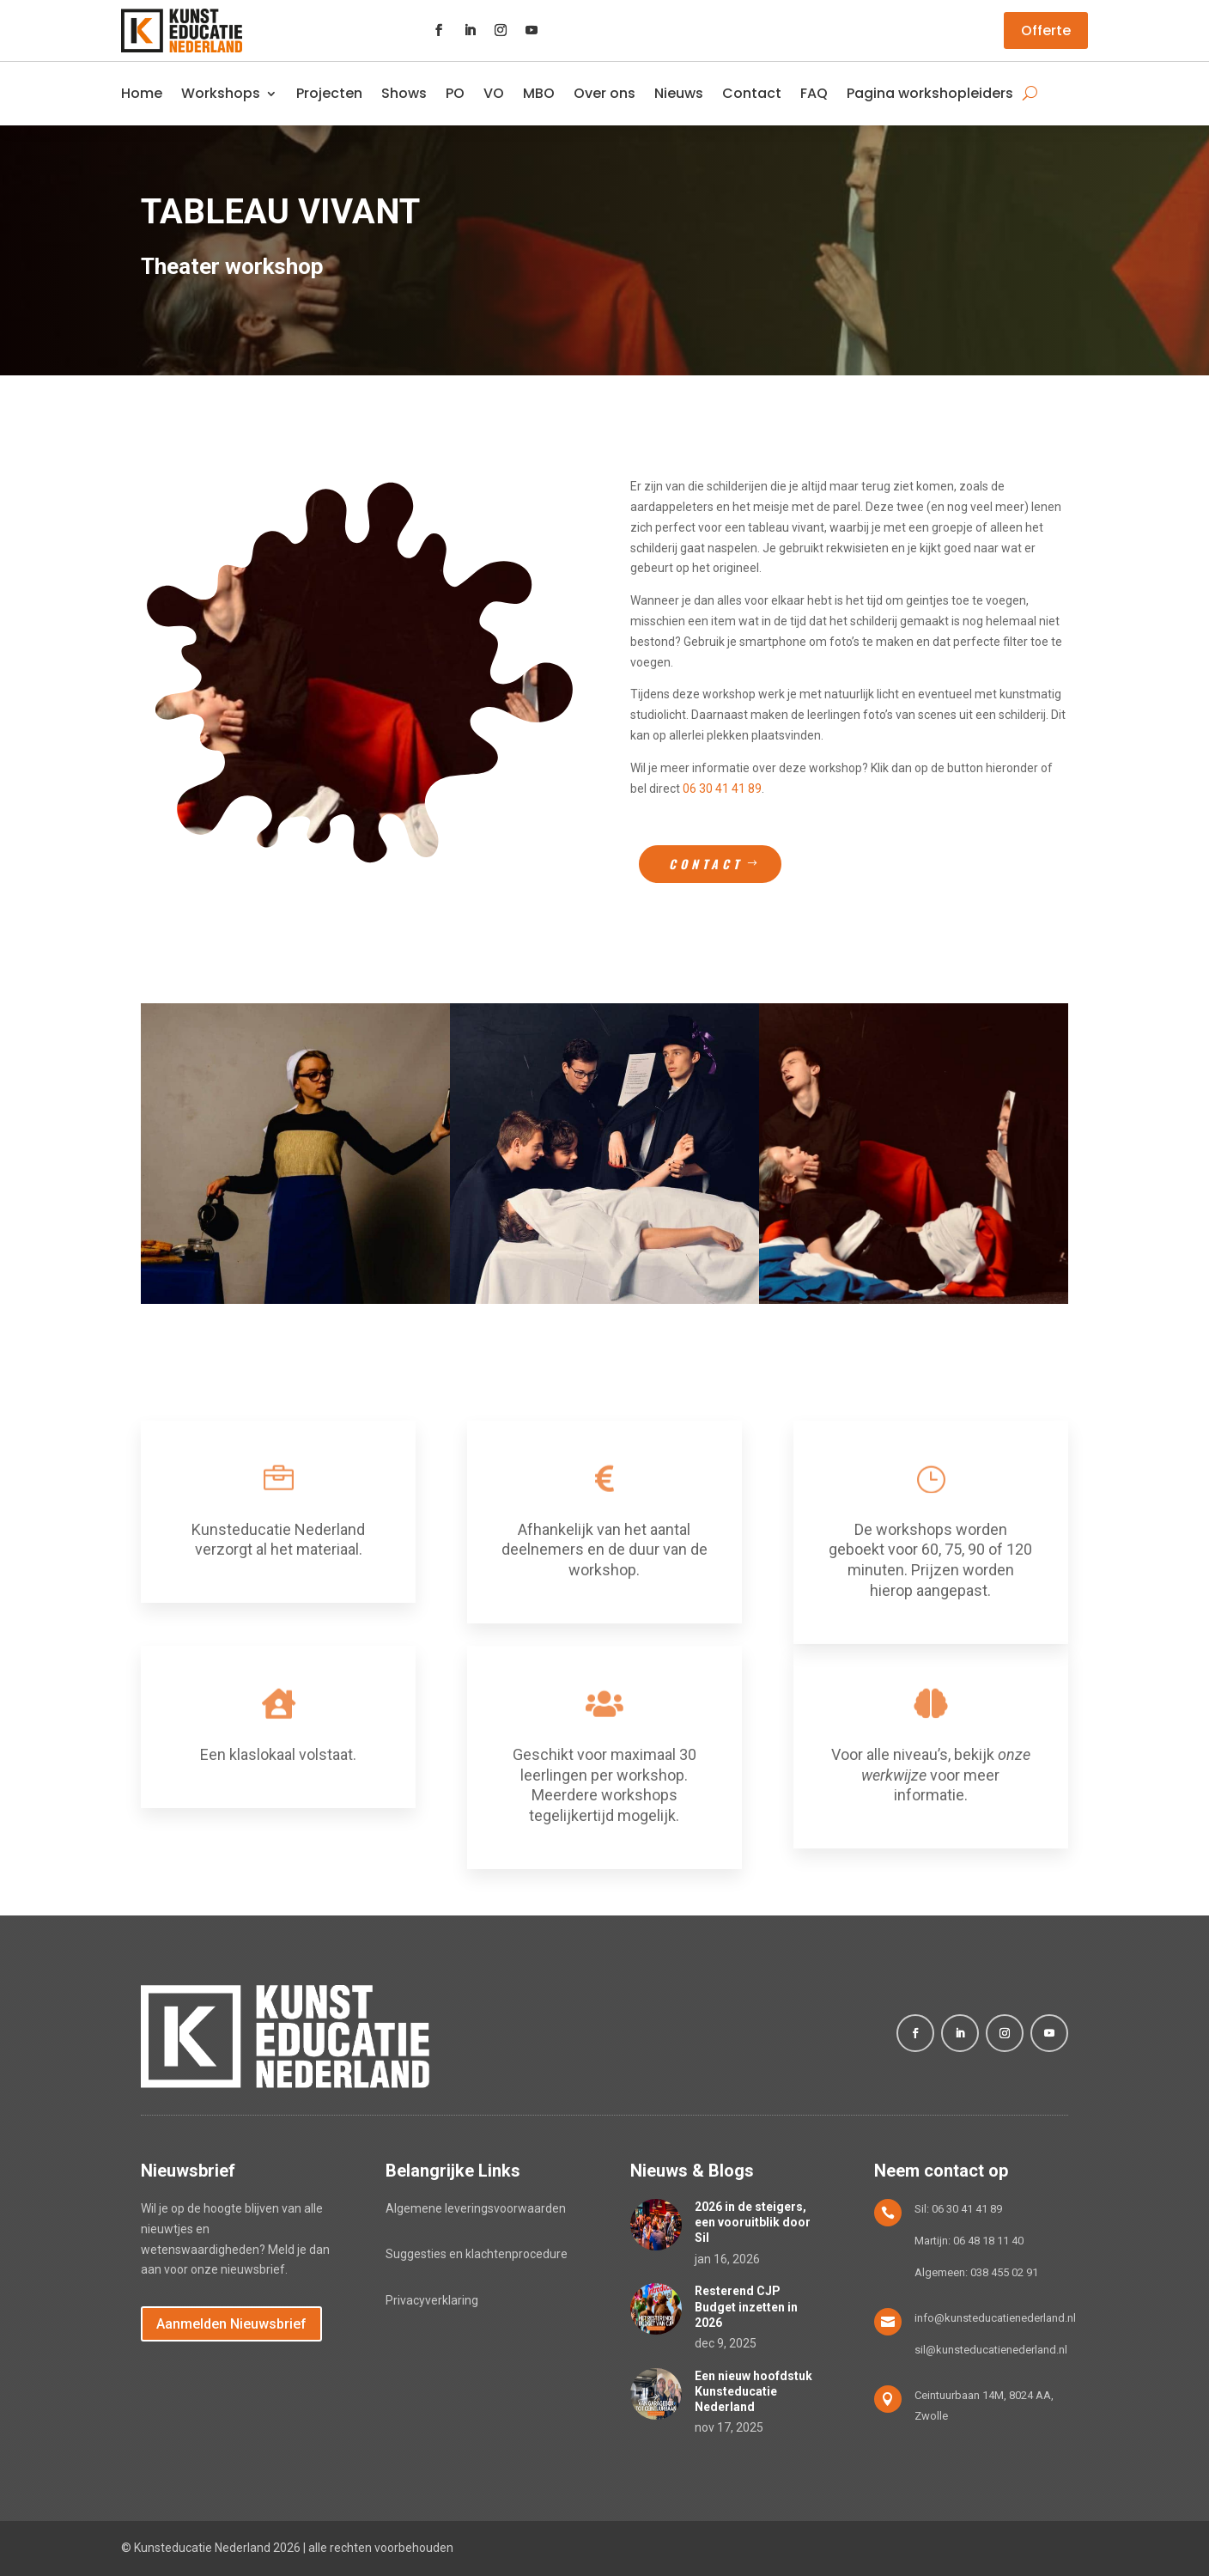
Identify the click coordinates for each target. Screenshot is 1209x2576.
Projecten (329, 93)
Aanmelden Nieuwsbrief (231, 2324)
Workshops (220, 93)
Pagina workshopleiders (930, 93)
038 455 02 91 (1004, 2272)
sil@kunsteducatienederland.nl (990, 2349)
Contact (751, 93)
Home (141, 93)
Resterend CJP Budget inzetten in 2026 (746, 2306)
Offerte (1046, 30)
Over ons (604, 93)
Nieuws (678, 93)
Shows (404, 93)
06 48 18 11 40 (988, 2240)
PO (455, 93)
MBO (539, 93)
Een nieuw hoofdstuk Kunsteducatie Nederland (753, 2391)
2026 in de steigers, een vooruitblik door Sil (753, 2222)
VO (493, 93)
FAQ (814, 93)
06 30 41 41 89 (722, 788)
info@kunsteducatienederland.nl (995, 2317)
